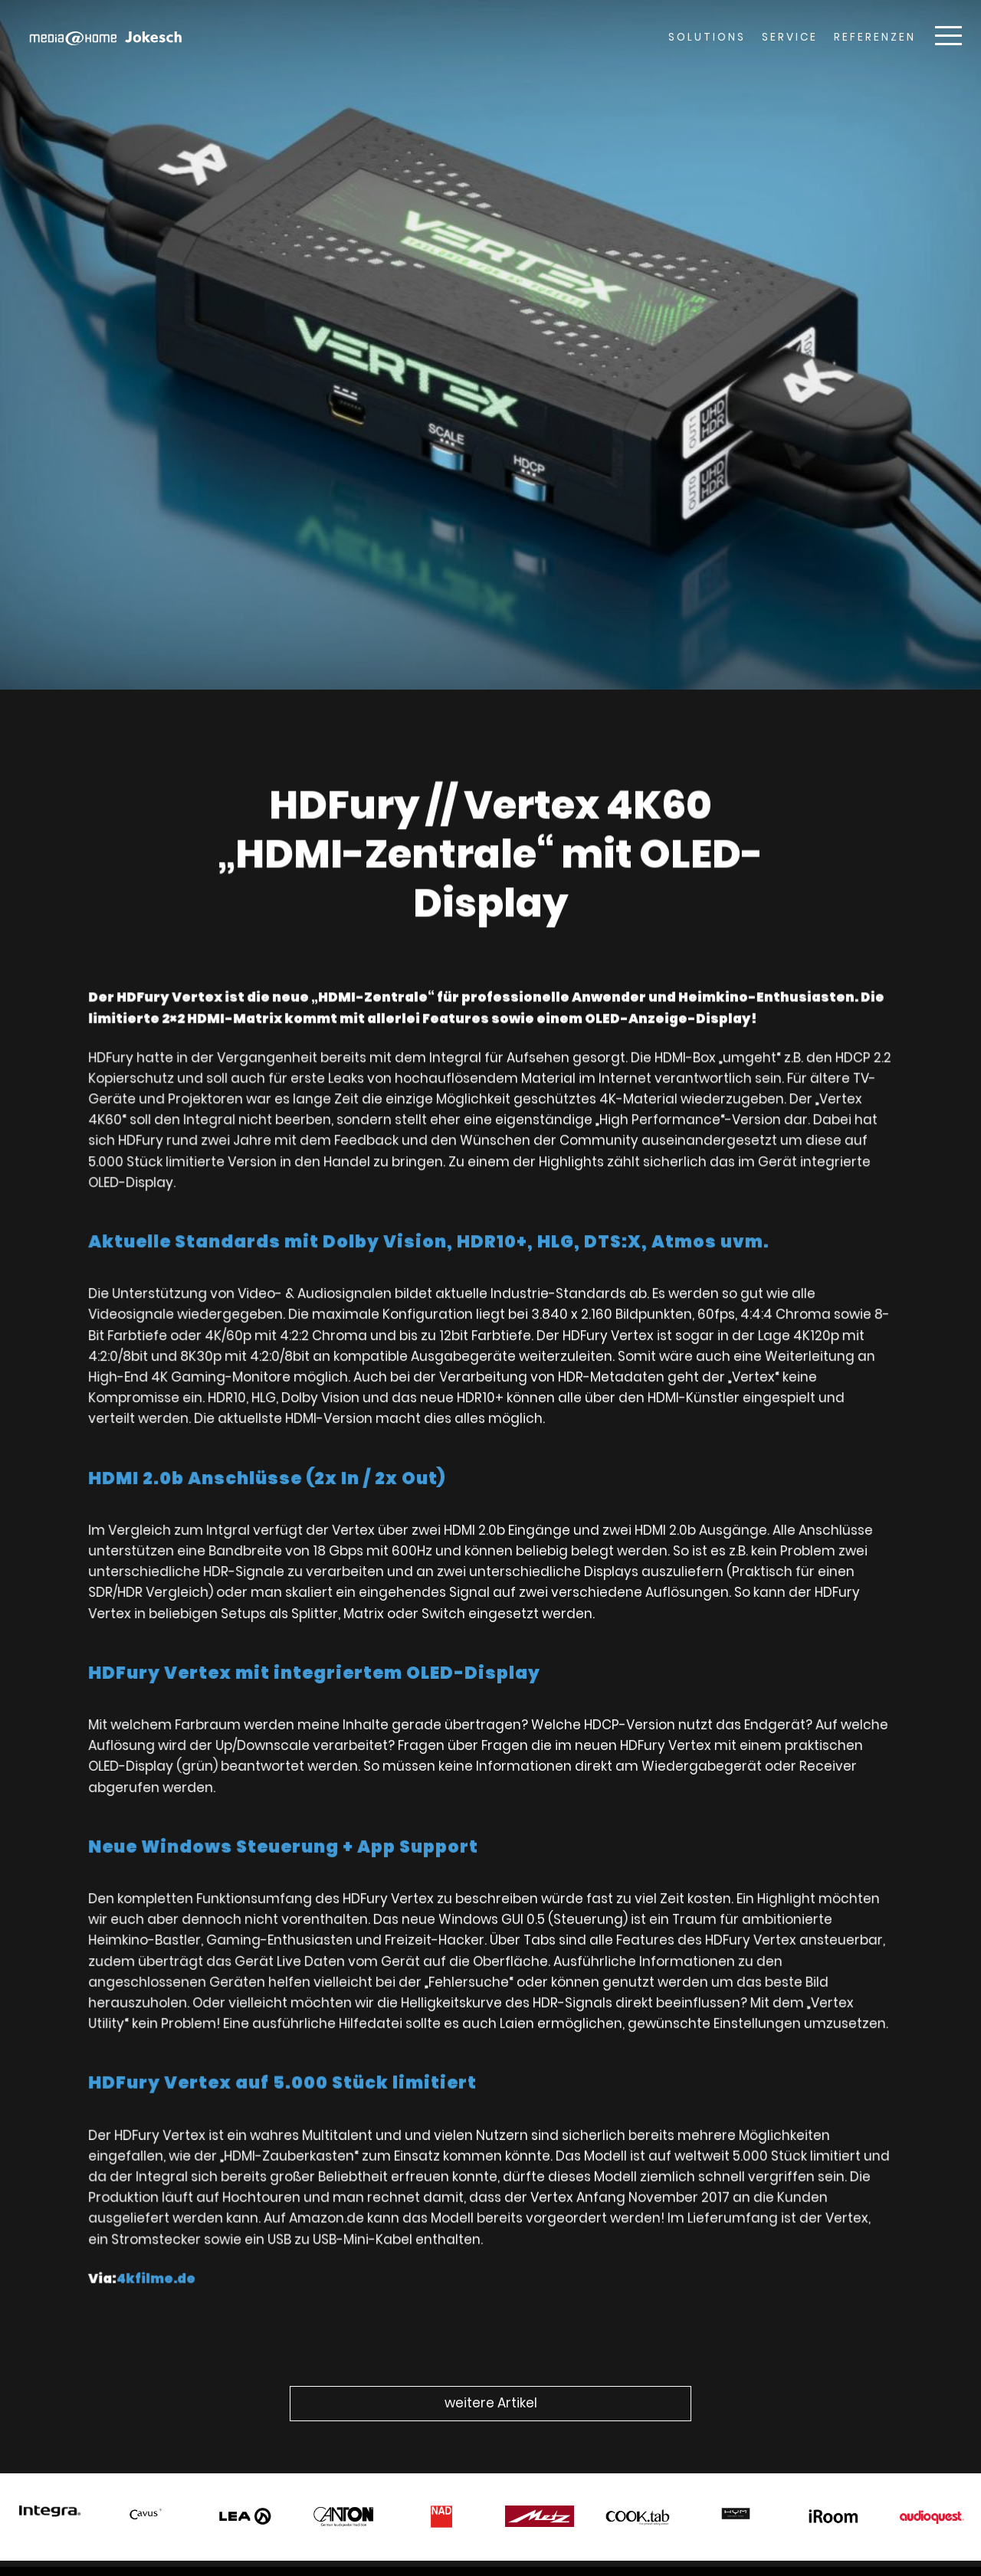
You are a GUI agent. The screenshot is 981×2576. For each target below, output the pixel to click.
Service (790, 37)
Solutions (707, 37)
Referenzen (875, 37)
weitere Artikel (491, 2403)
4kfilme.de (182, 2223)
